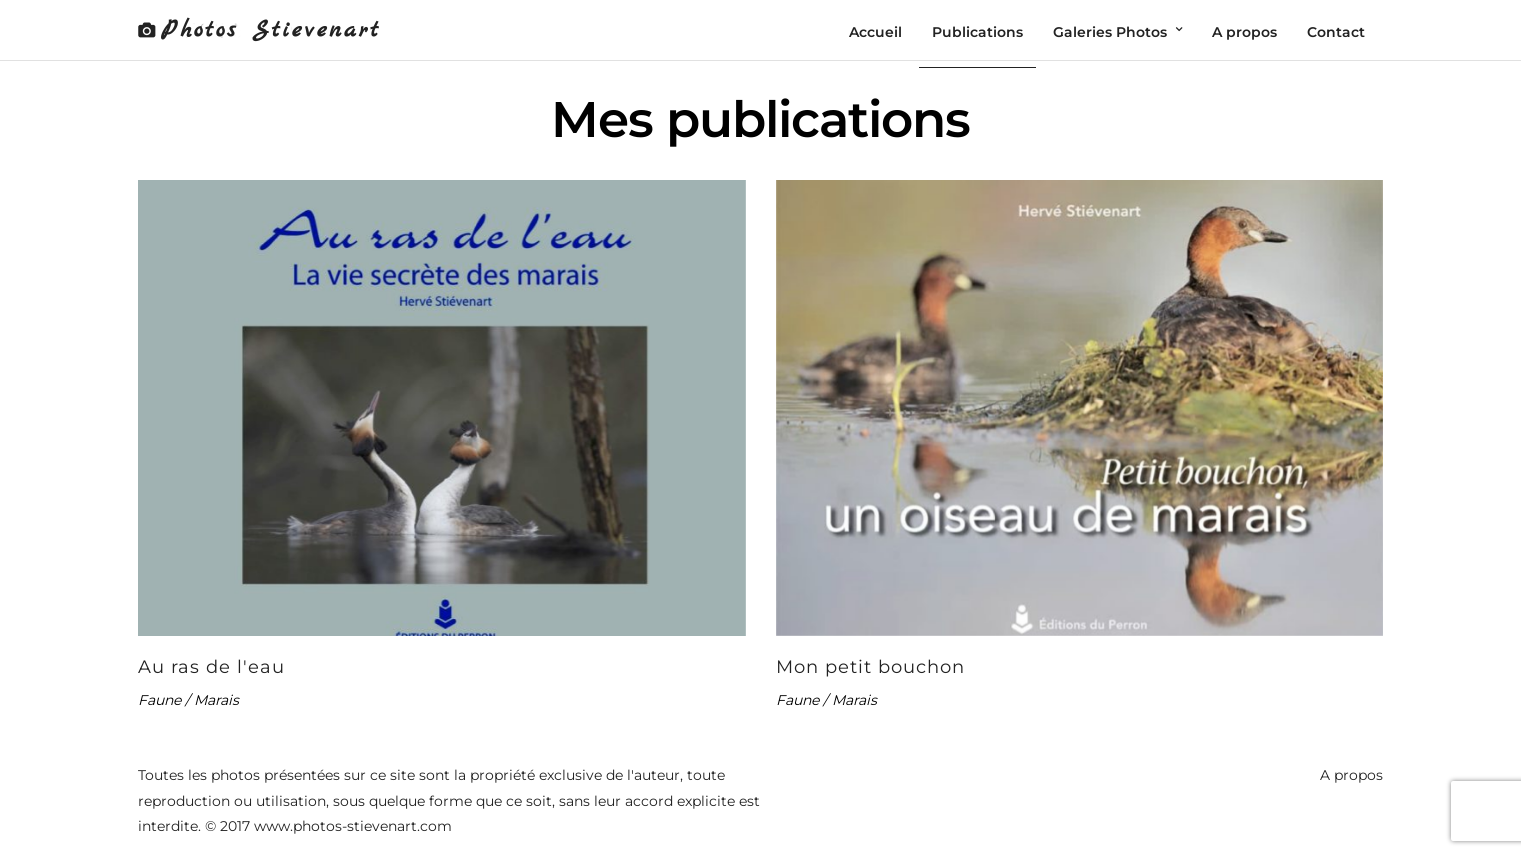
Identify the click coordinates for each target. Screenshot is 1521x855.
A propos (1351, 775)
